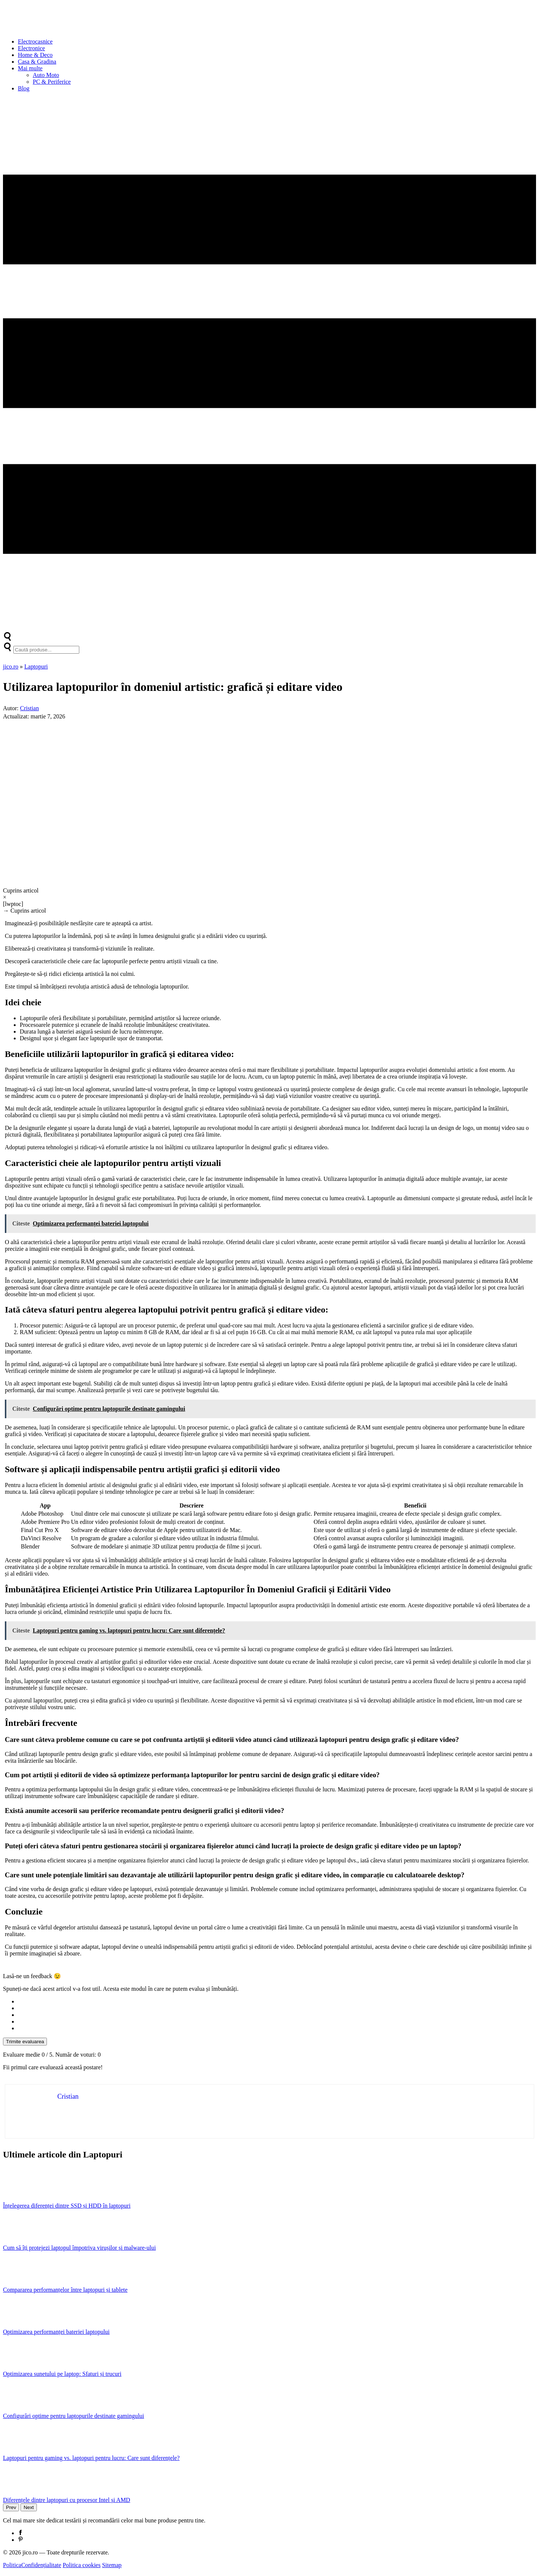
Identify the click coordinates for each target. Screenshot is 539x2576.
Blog (23, 88)
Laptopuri (36, 666)
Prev (11, 2507)
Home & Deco (35, 55)
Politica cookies (82, 2565)
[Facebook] (20, 2533)
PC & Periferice (52, 82)
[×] (269, 897)
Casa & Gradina (37, 61)
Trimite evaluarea (25, 2041)
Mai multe (30, 68)
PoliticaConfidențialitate (32, 2565)
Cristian (29, 708)
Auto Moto (46, 75)
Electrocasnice (35, 41)
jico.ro (10, 666)
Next (28, 2507)
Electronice (31, 48)
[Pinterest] (20, 2540)
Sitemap (111, 2565)
